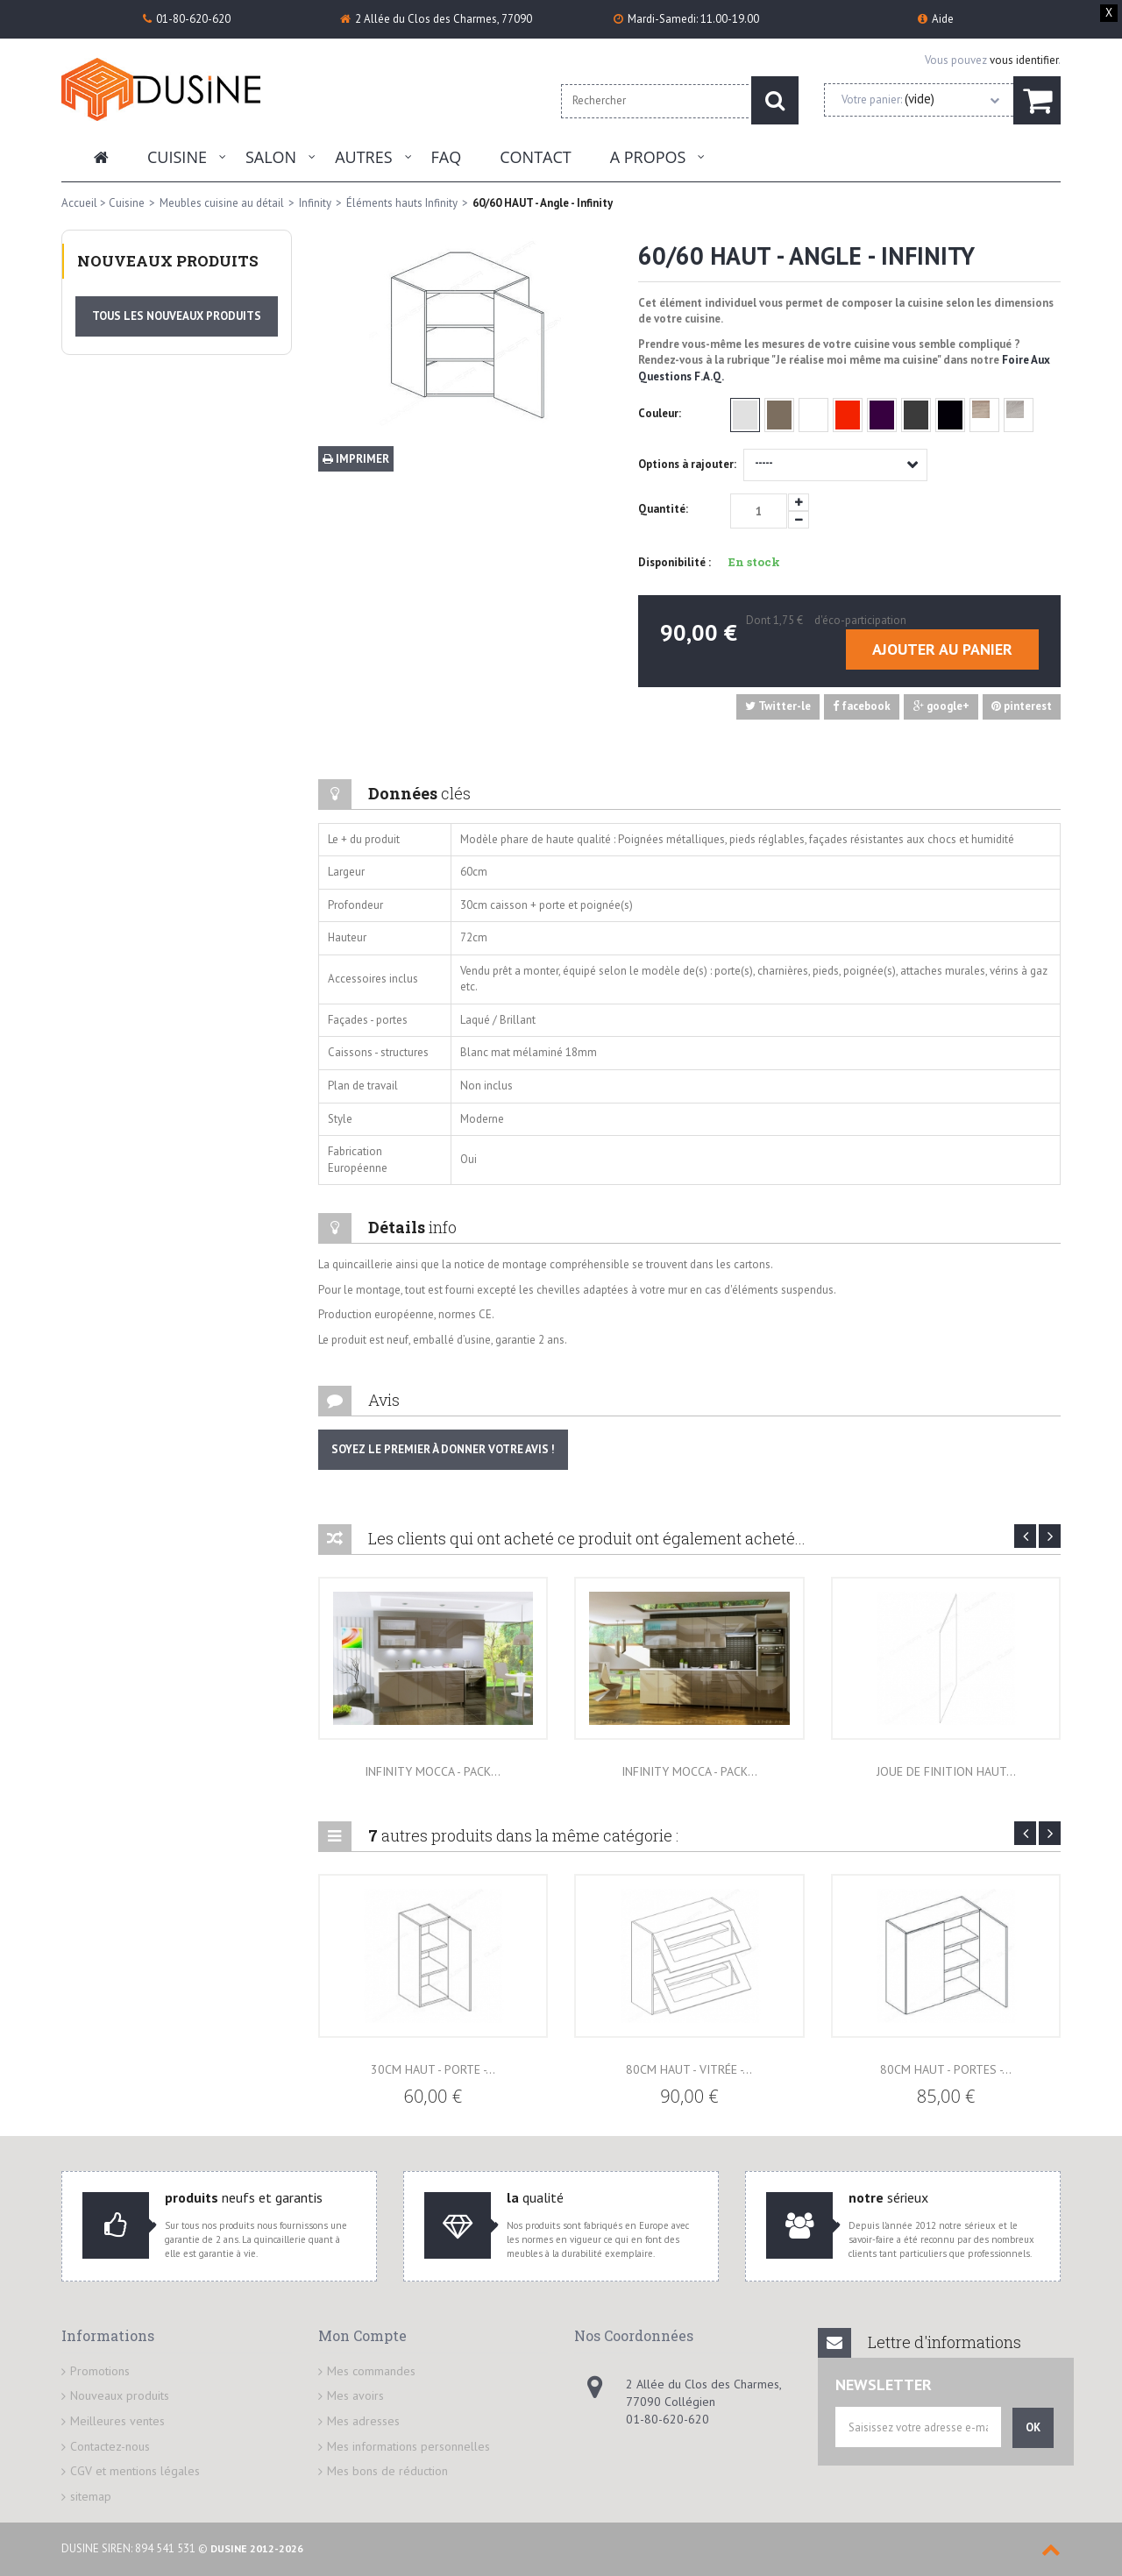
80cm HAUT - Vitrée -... (689, 2069)
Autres (363, 156)
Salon (270, 156)
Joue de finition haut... (946, 1771)
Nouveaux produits (168, 261)
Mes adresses (363, 2421)
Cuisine (177, 156)
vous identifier (1024, 60)
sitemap (90, 2496)
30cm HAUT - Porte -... (433, 2069)
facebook (862, 706)
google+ (941, 706)
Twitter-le (778, 706)
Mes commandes (371, 2371)
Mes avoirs (355, 2395)
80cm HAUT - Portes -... (946, 2069)
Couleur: (661, 413)
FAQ (446, 156)
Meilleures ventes (117, 2421)
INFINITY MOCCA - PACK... (433, 1771)
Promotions (100, 2371)
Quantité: (663, 508)
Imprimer (356, 458)
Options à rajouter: (688, 464)
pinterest (1021, 706)
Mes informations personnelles (408, 2446)
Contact (535, 156)
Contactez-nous (110, 2446)
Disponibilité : (674, 562)
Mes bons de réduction (387, 2471)
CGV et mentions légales (135, 2471)
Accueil (79, 202)
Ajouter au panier (942, 649)
